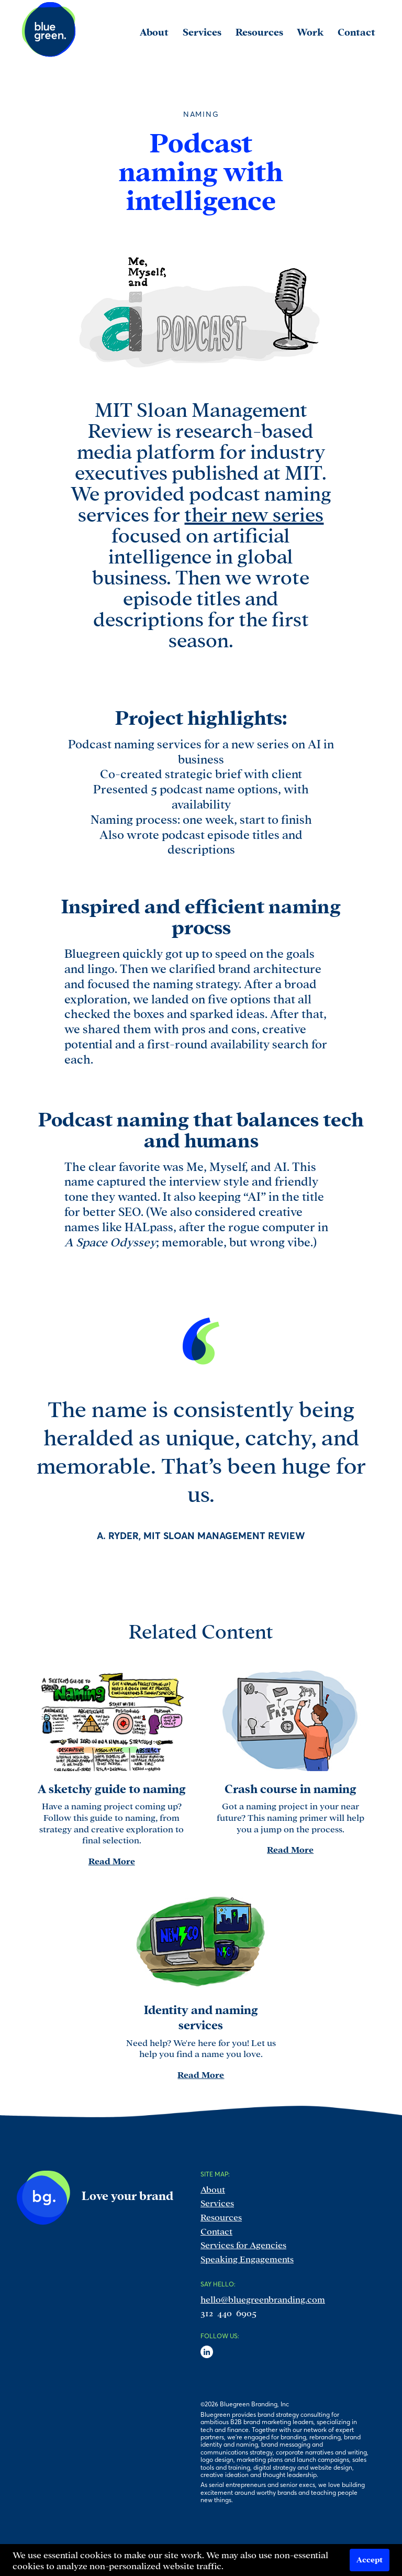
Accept (369, 2559)
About (212, 2188)
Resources (221, 2216)
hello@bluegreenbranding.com (262, 2298)
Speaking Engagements (247, 2258)
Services (217, 2202)
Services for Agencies (243, 2244)
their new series (253, 512)
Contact (216, 2230)
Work (310, 31)
